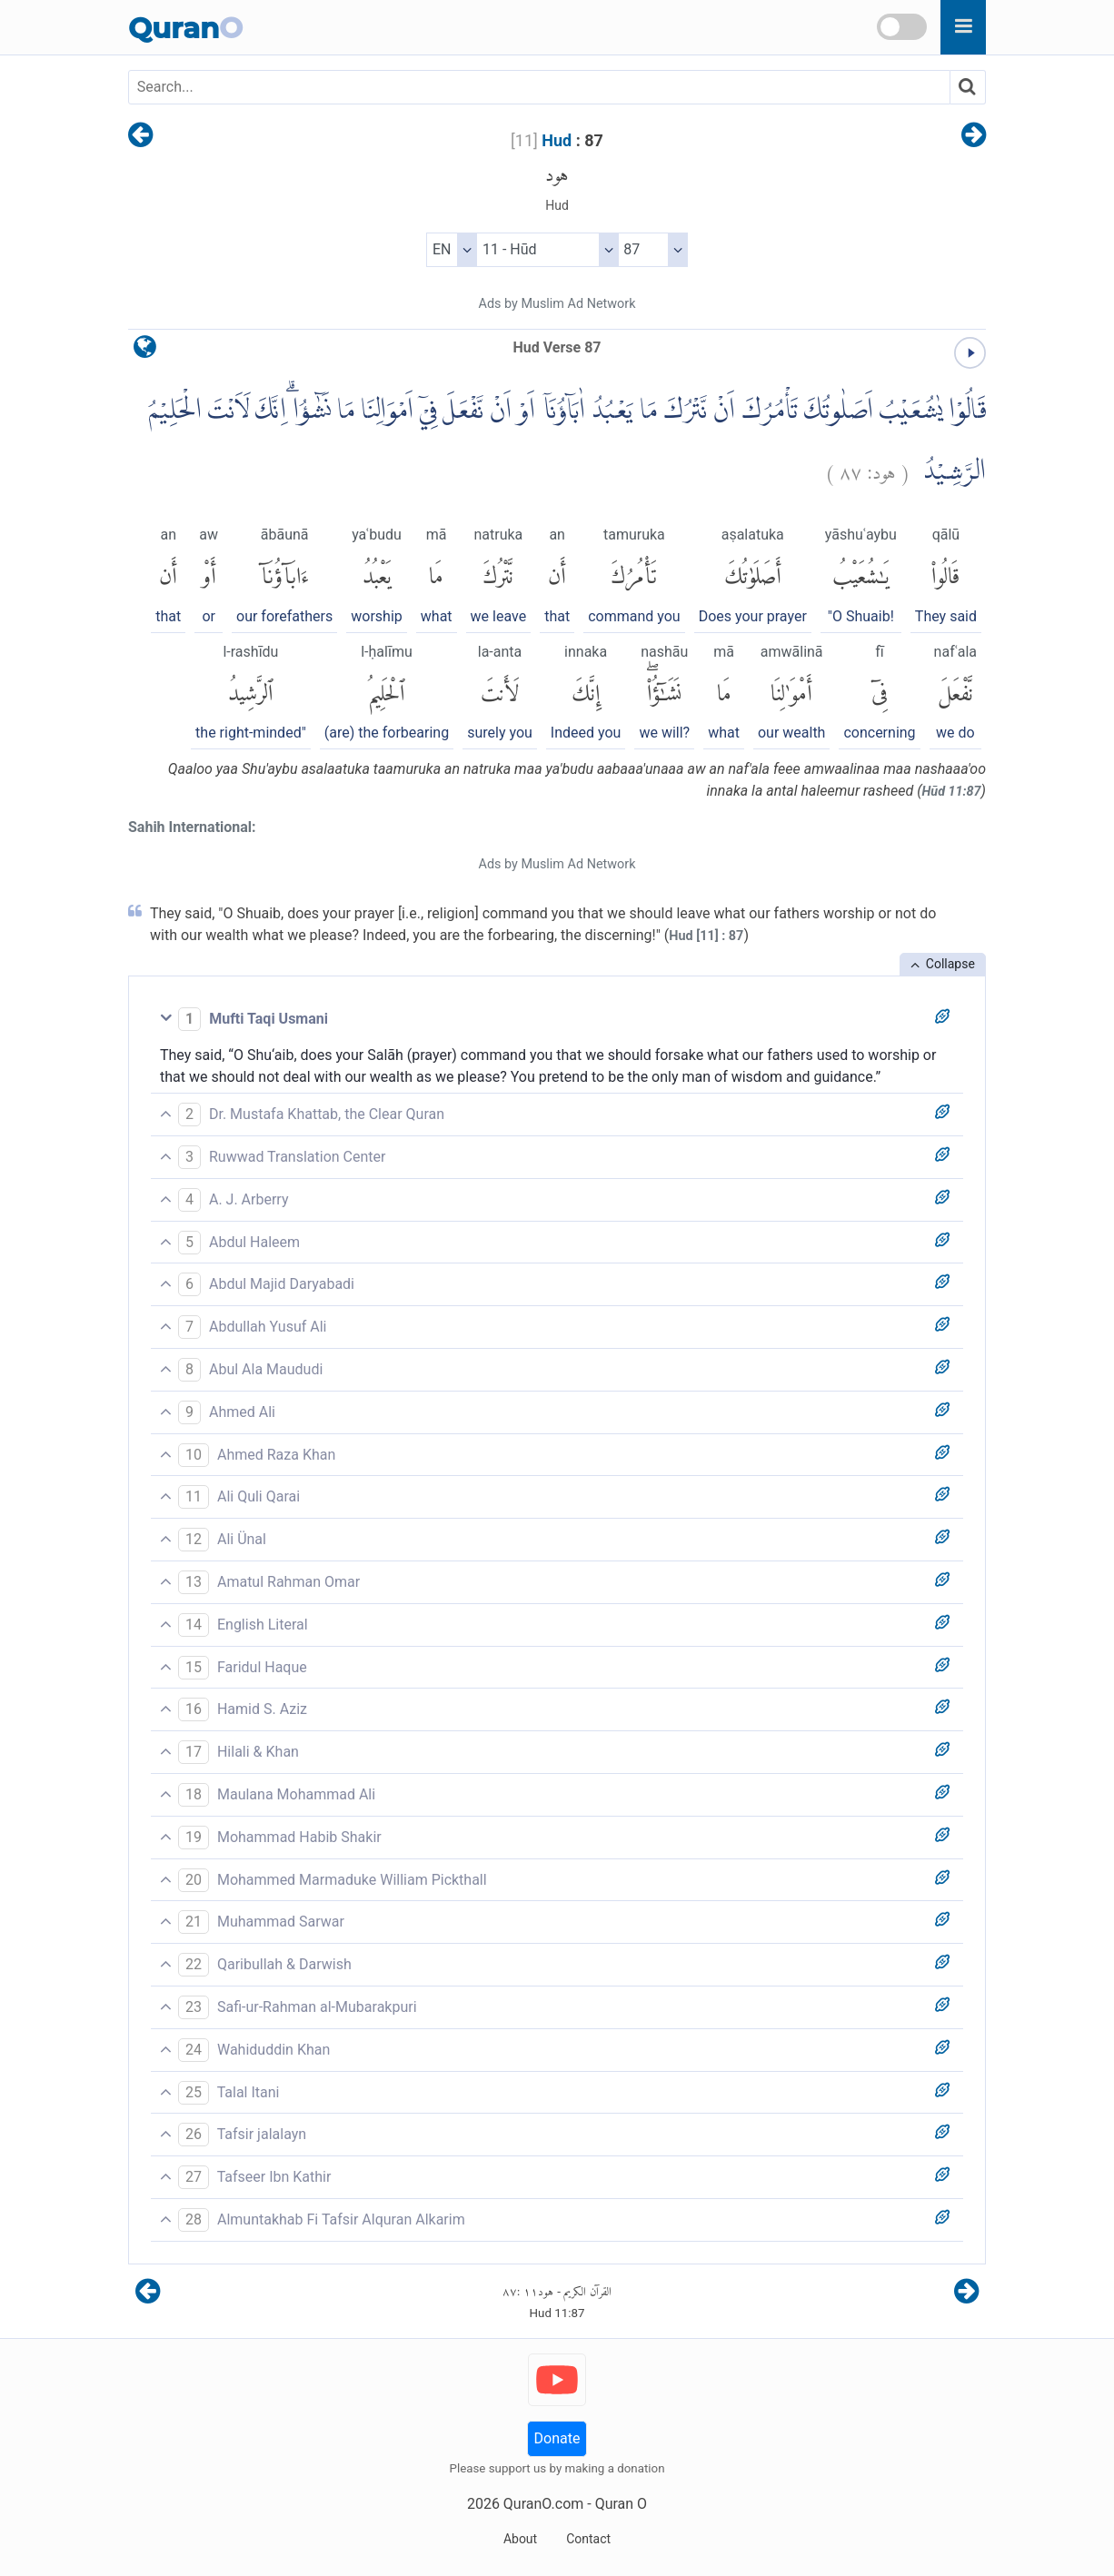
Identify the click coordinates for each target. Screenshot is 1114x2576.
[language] (145, 351)
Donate (557, 2438)
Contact (588, 2538)
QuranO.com (543, 2503)
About (520, 2538)
